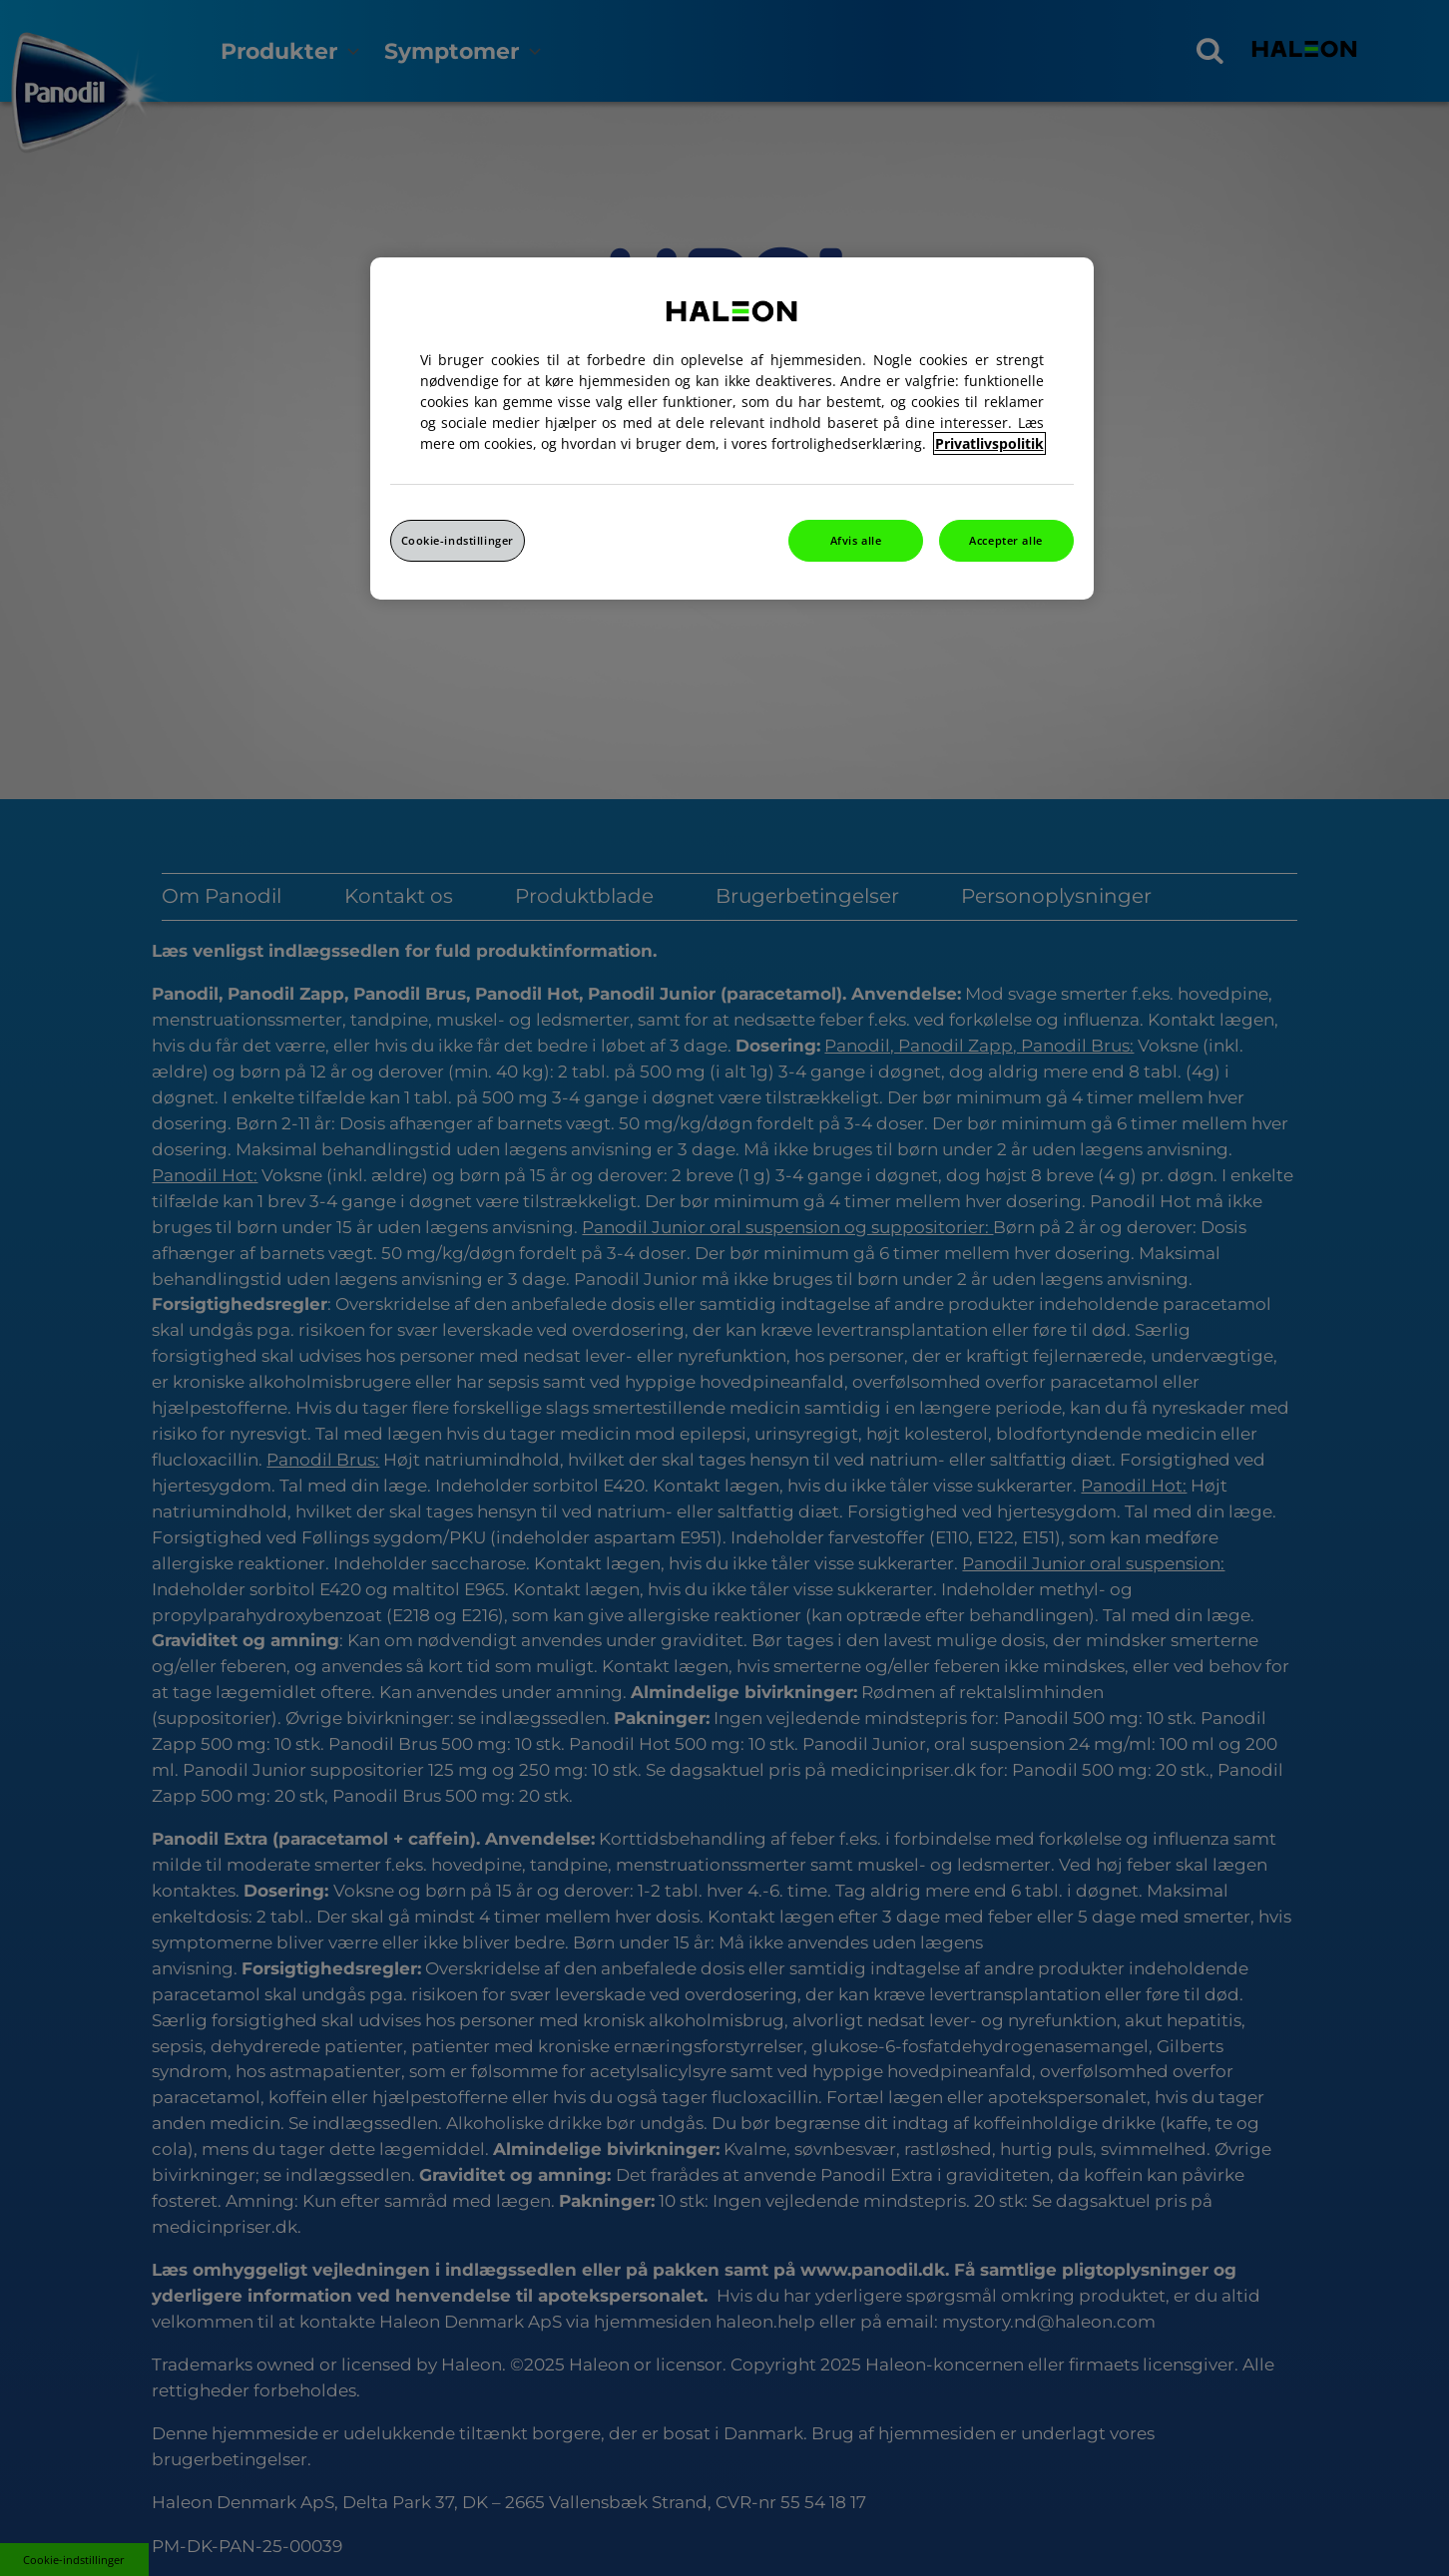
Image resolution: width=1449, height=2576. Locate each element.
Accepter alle (1005, 540)
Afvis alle (856, 540)
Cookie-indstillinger (457, 540)
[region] (732, 428)
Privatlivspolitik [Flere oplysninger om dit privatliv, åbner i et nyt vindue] (989, 443)
